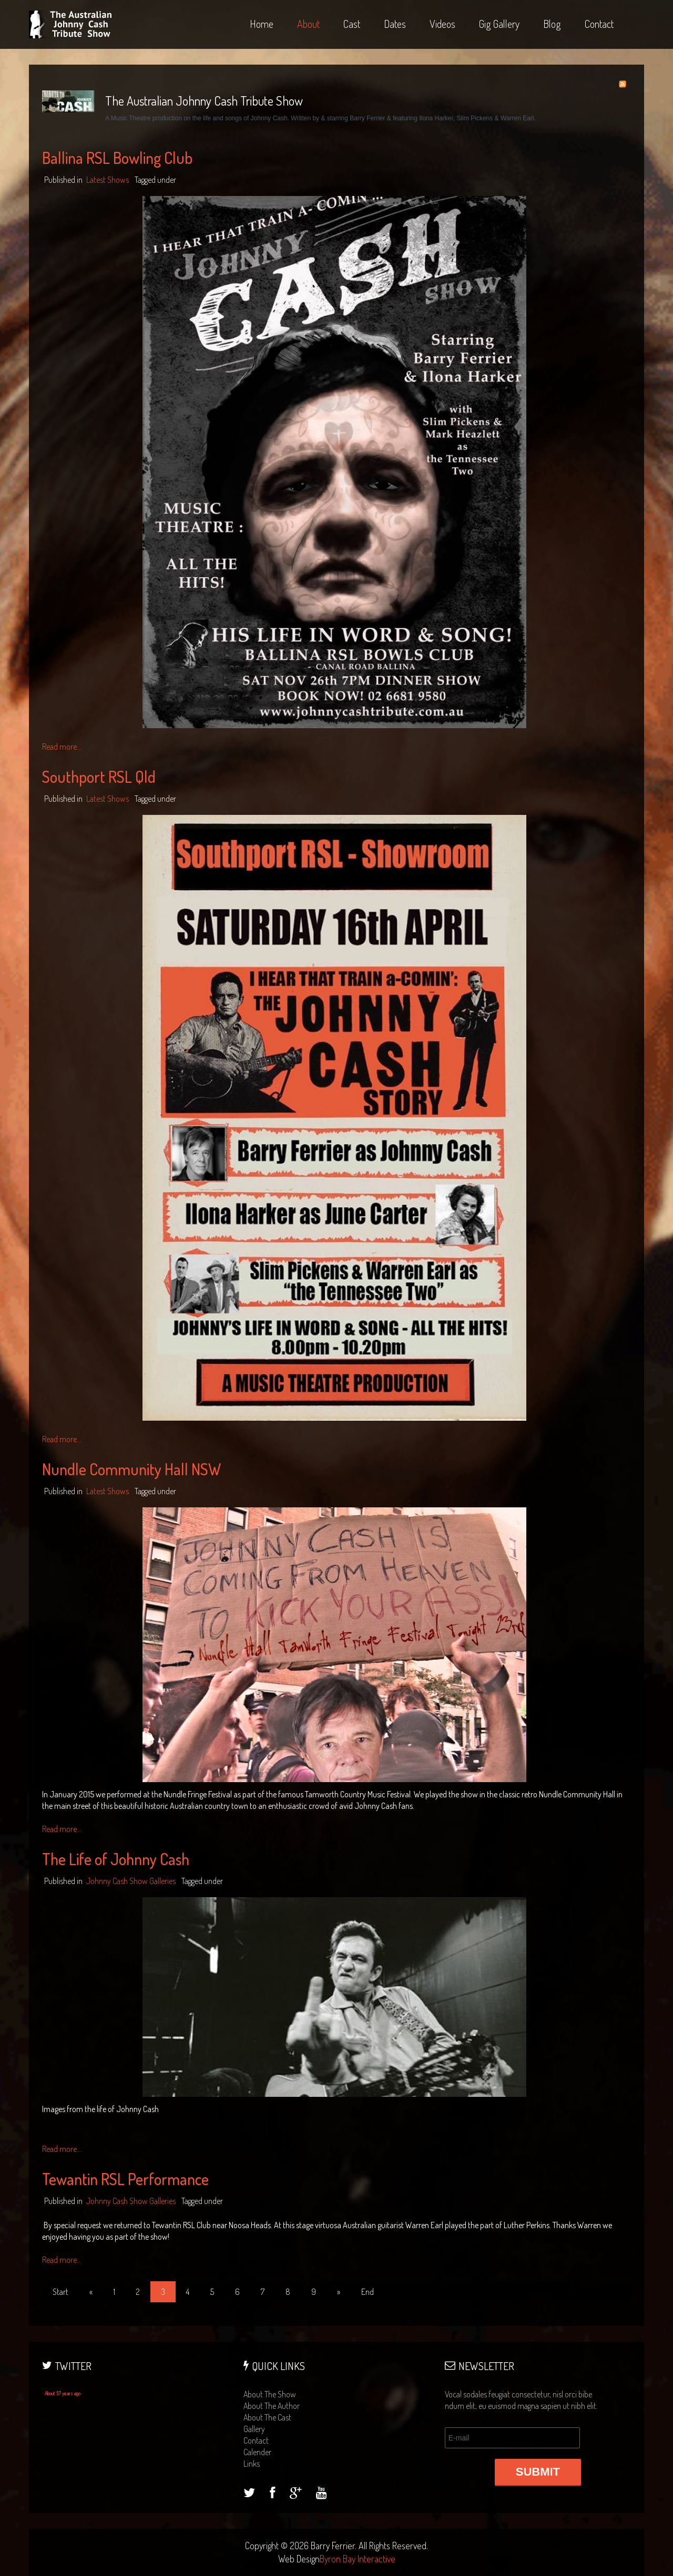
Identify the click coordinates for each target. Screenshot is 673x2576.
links (251, 2463)
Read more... (61, 746)
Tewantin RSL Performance (125, 2179)
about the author (271, 2406)
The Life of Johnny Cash (115, 1859)
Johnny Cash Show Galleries (131, 1881)
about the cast (267, 2417)
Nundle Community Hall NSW (131, 1469)
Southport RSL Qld (99, 777)
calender (257, 2452)
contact (256, 2440)
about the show (269, 2394)
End (367, 2292)
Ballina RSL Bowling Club (117, 158)
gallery (254, 2429)
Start (60, 2292)
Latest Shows (107, 179)
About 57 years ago (62, 2393)
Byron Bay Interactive (357, 2558)
